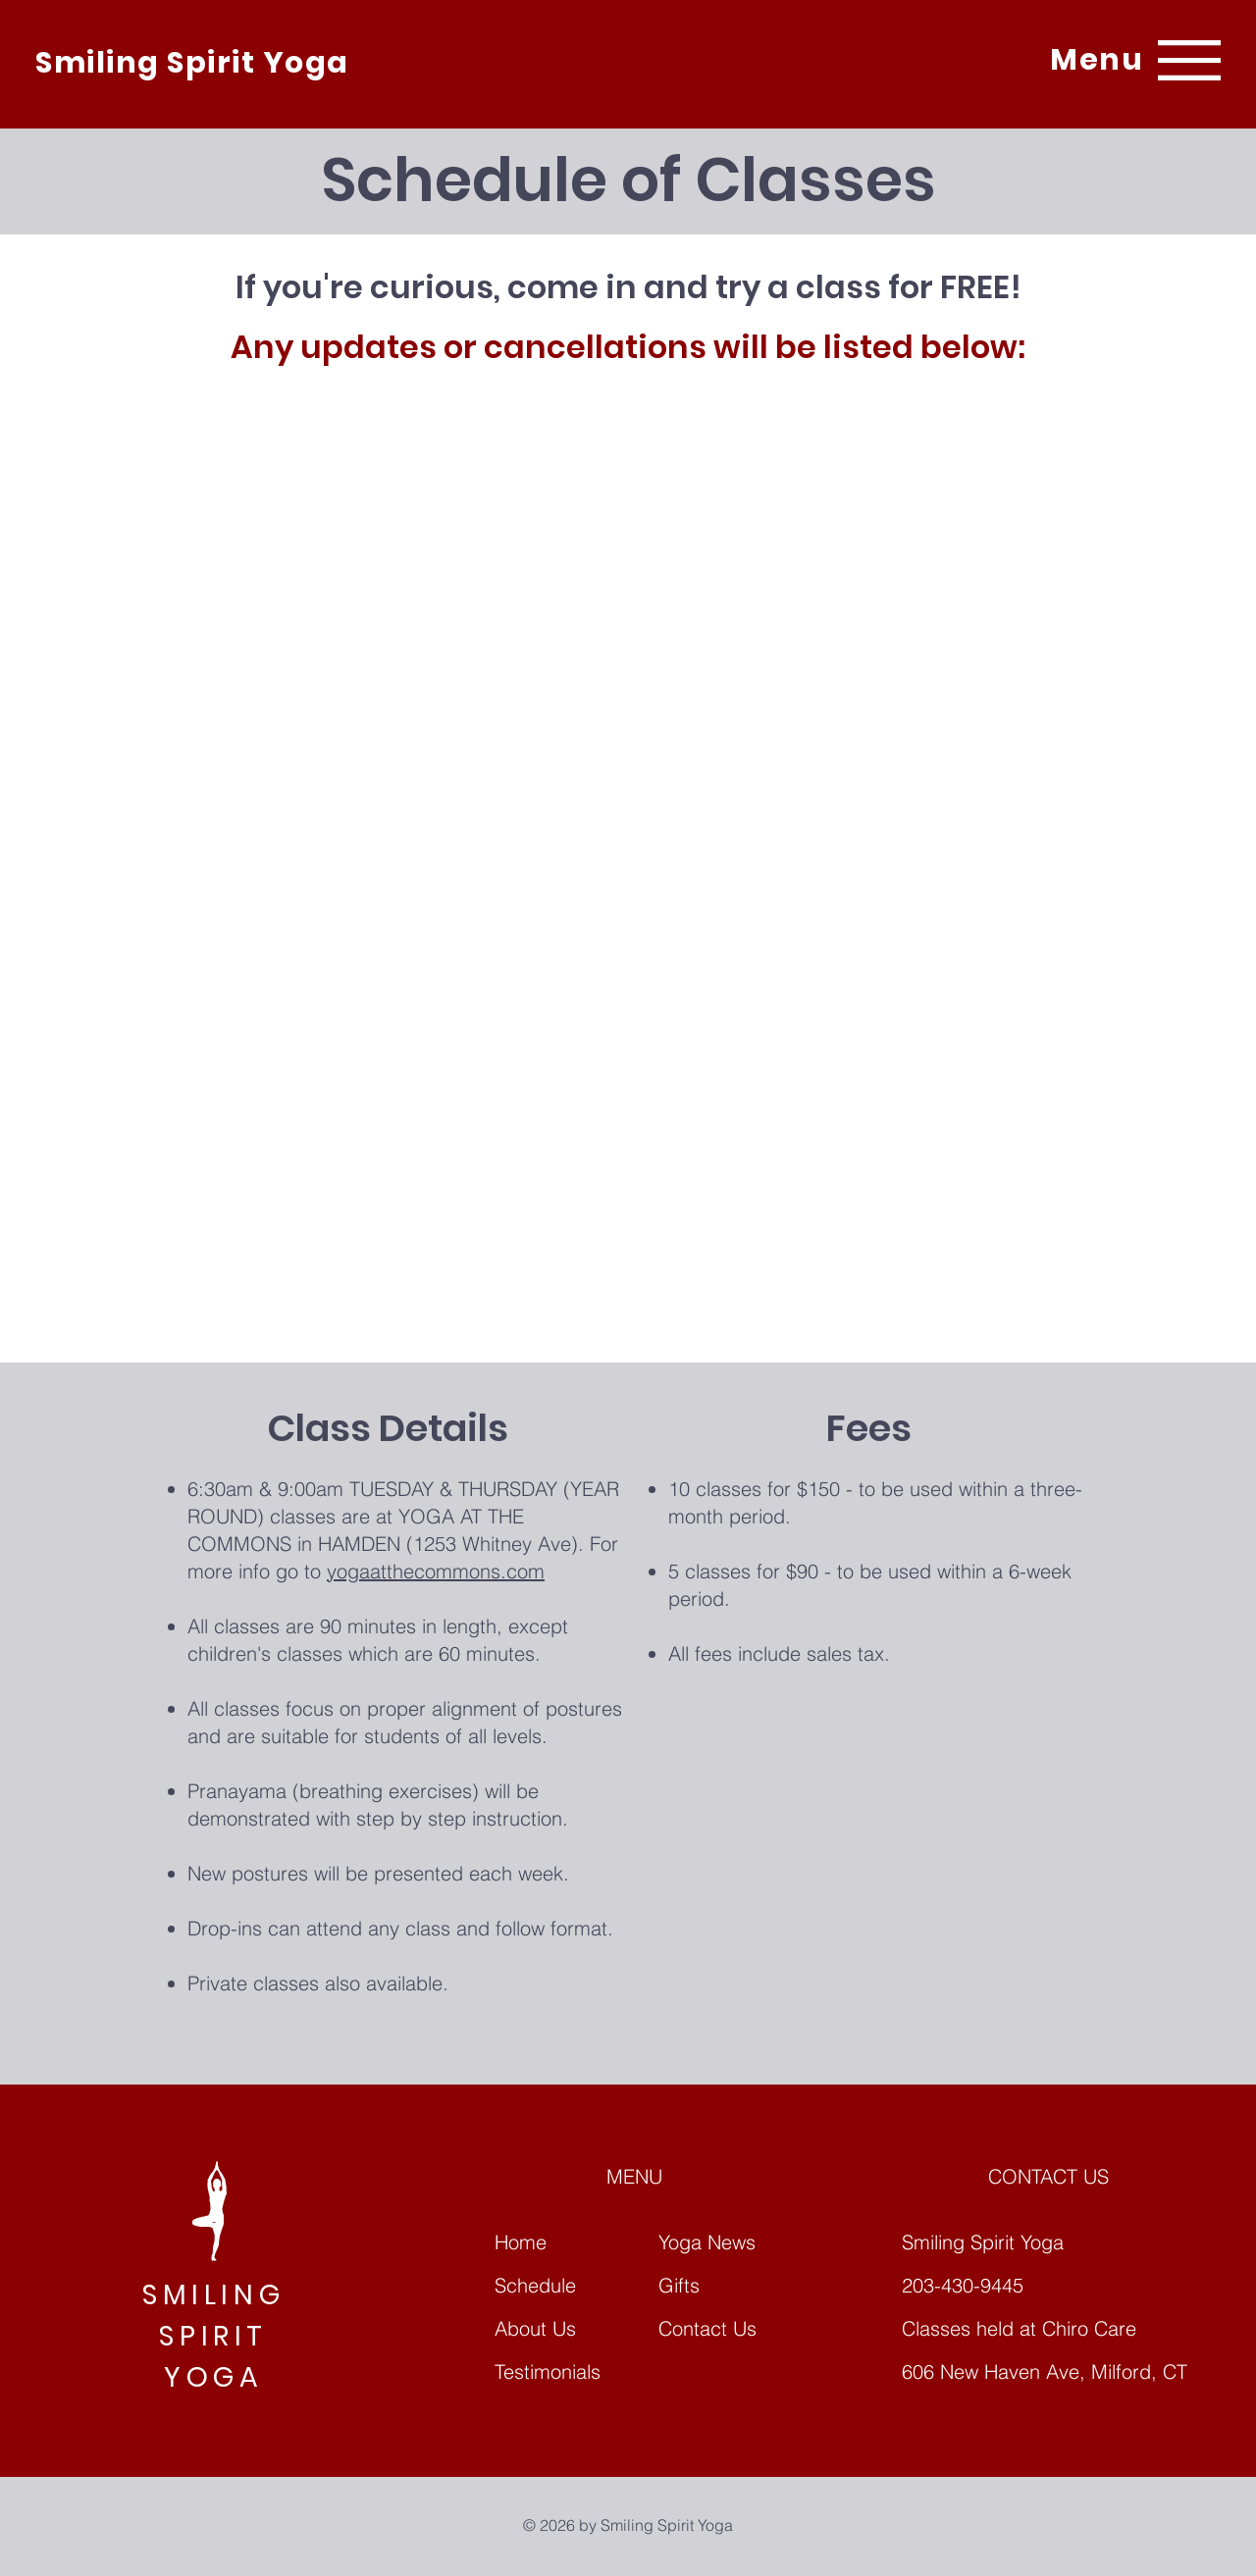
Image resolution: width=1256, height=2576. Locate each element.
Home (521, 2242)
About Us (535, 2328)
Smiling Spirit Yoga (192, 62)
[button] (1096, 59)
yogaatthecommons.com (436, 1571)
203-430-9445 (962, 2285)
